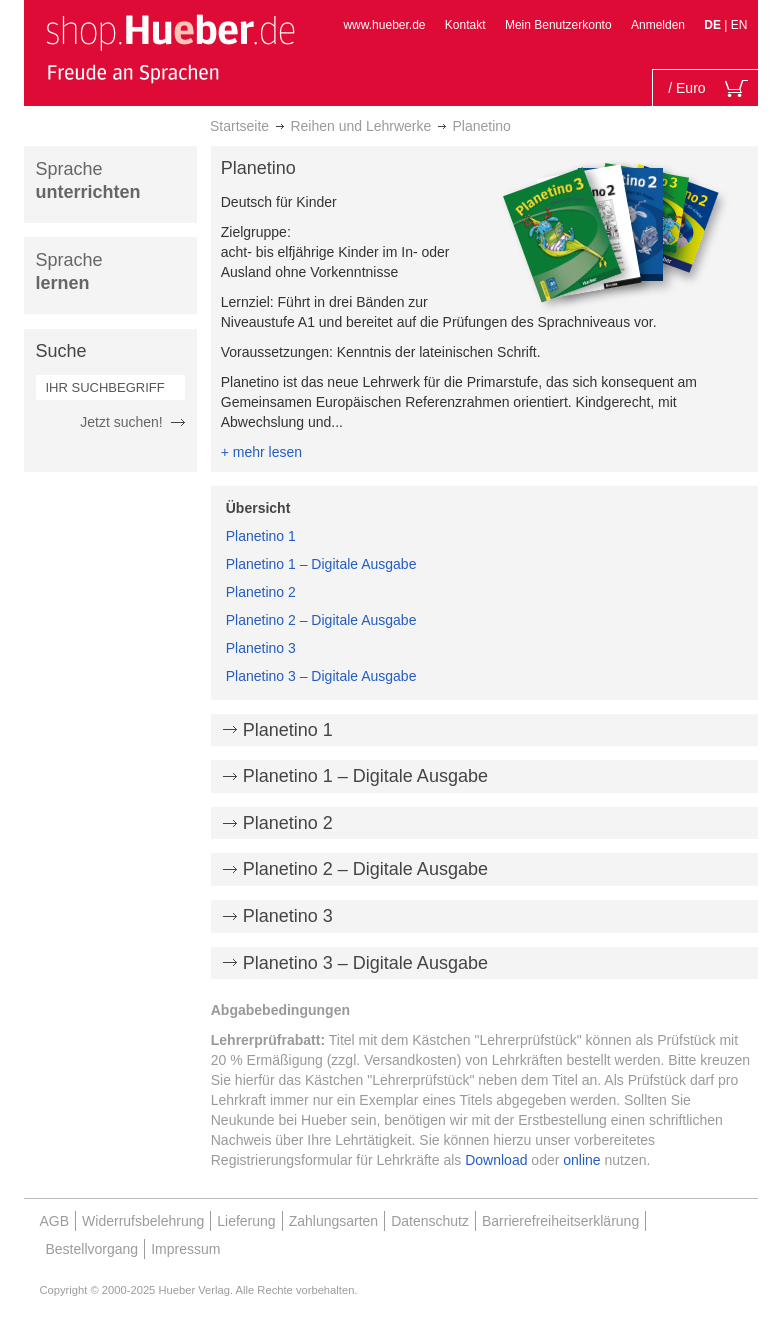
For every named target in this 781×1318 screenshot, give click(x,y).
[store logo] (170, 48)
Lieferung (246, 1221)
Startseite (239, 126)
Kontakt (465, 25)
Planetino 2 (261, 592)
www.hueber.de (384, 25)
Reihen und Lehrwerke (360, 126)
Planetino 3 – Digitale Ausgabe (321, 676)
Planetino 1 (261, 536)
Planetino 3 (261, 648)
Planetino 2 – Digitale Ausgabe (321, 620)
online (581, 1160)
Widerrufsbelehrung (143, 1221)
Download (496, 1160)
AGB (55, 1221)
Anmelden (658, 25)
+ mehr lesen (261, 452)
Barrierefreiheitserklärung (560, 1221)
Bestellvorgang (92, 1249)
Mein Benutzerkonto (558, 25)
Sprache (88, 180)
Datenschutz (430, 1221)
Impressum (185, 1249)
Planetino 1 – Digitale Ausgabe (321, 564)
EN (739, 25)
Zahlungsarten (334, 1221)
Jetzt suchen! (121, 422)
